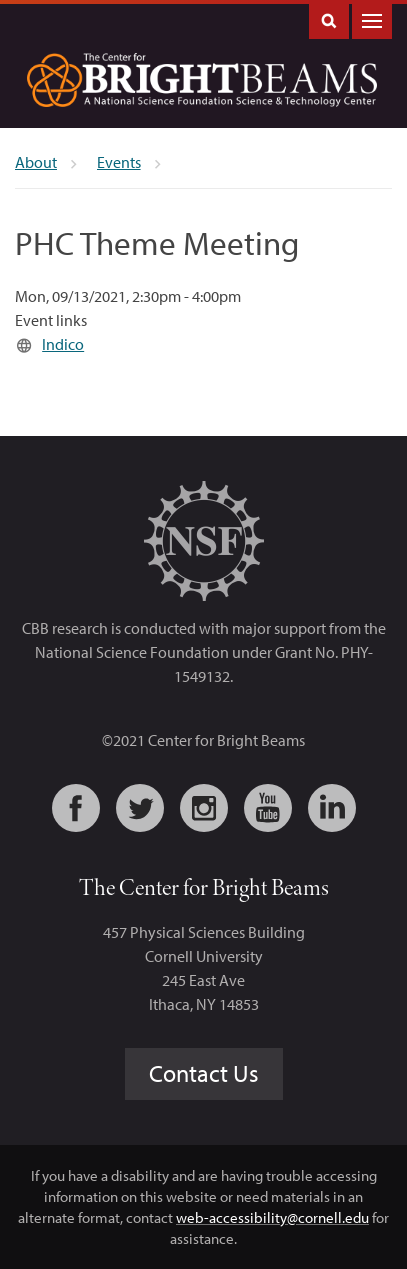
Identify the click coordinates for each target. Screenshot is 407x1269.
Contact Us (204, 1073)
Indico (63, 344)
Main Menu (372, 19)
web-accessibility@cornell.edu (272, 1217)
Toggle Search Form (329, 19)
